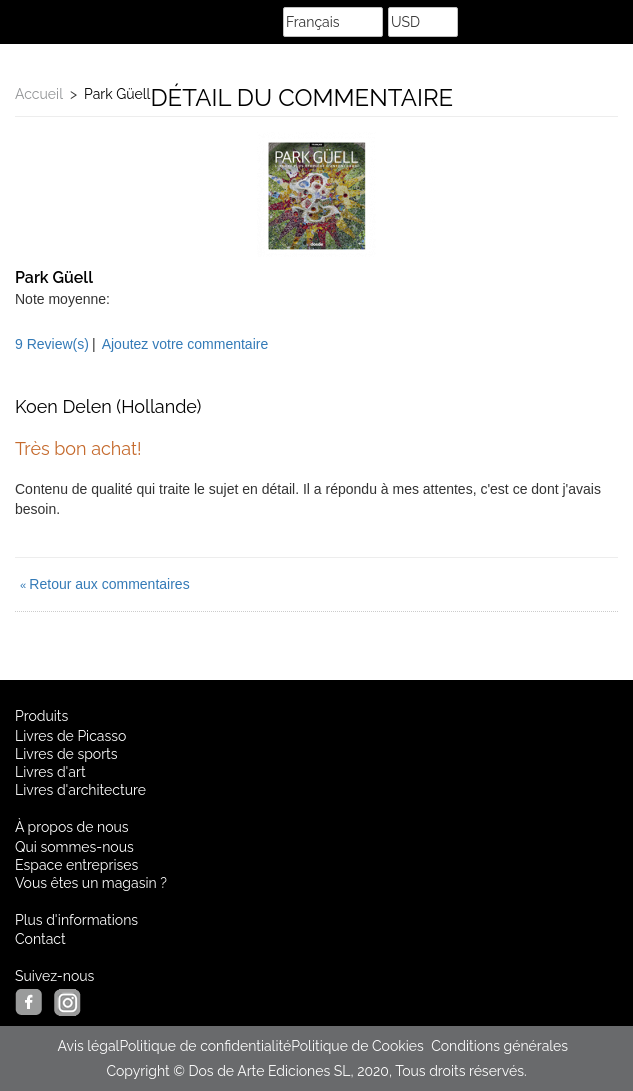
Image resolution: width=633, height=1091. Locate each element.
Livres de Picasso (70, 736)
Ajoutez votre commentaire (185, 344)
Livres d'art (50, 772)
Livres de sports (66, 754)
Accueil (39, 94)
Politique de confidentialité (205, 1046)
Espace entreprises (76, 865)
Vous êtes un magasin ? (91, 883)
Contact (40, 939)
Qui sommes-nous (74, 847)
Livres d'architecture (80, 790)
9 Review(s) (52, 344)
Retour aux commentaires (105, 584)
